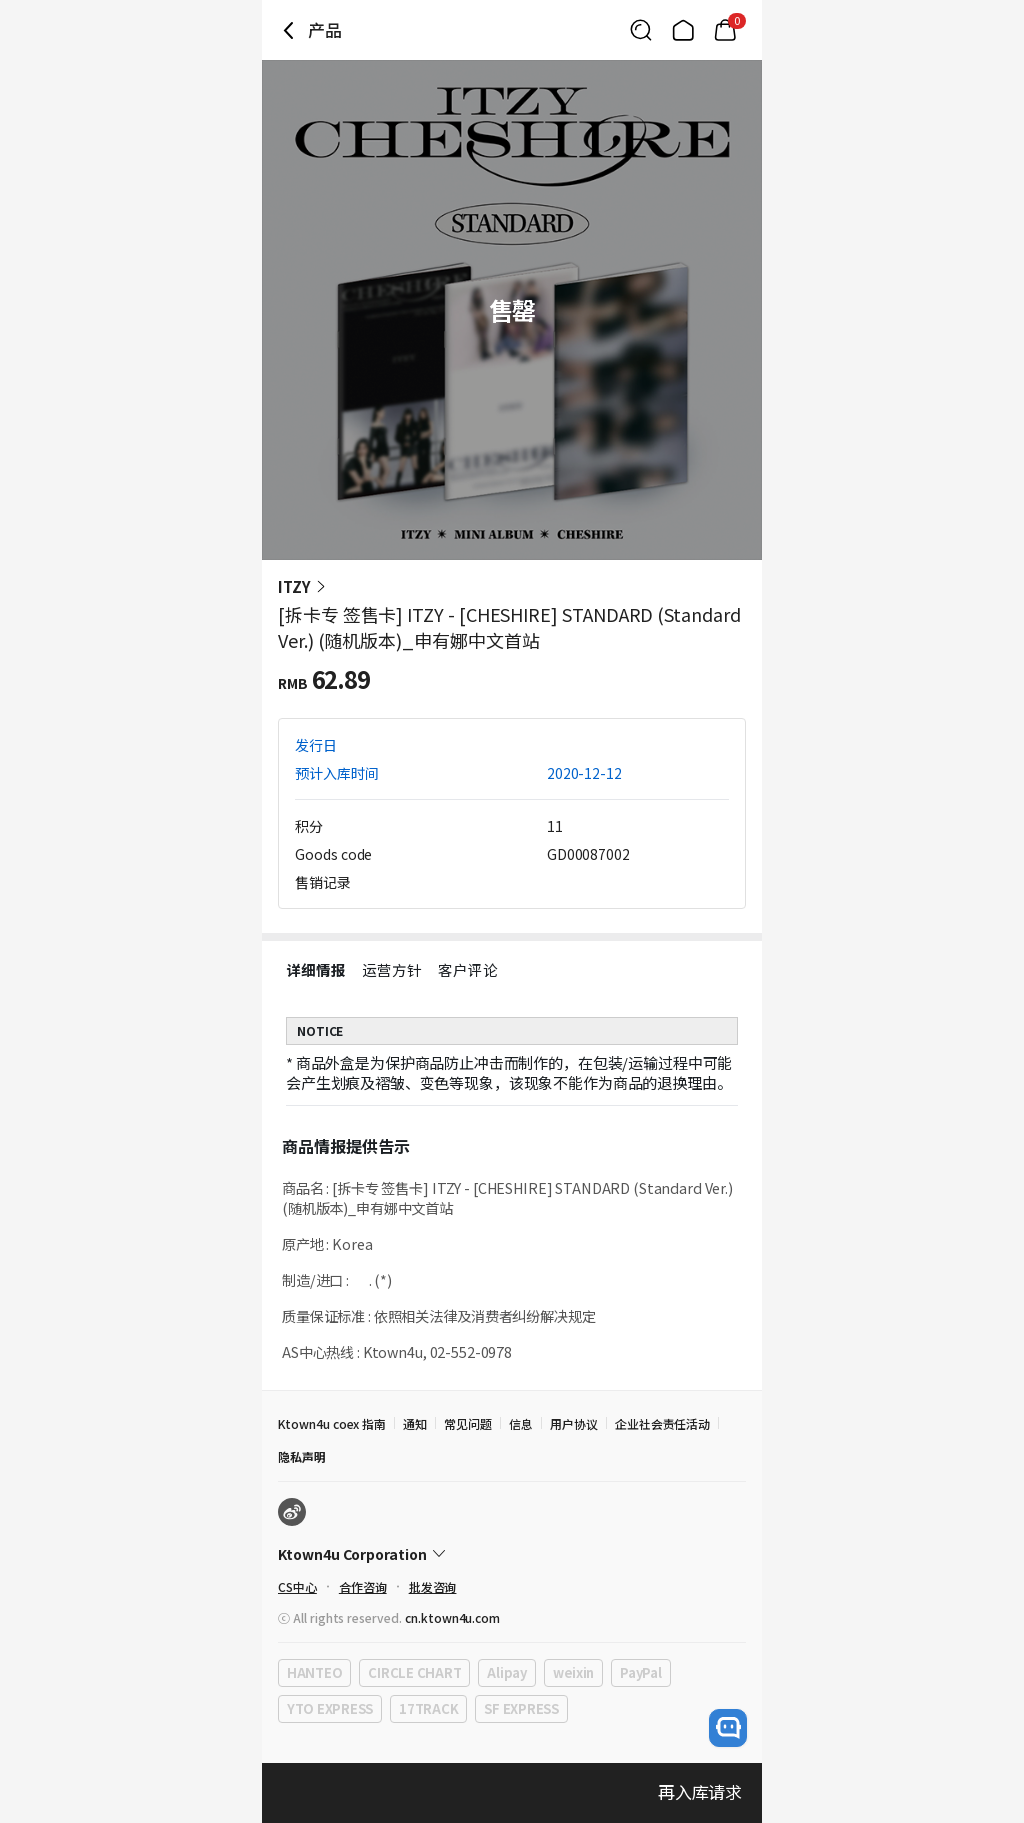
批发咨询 (433, 1586)
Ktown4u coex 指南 (332, 1423)
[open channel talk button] (728, 1728)
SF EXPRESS (521, 1708)
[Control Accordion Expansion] (512, 1554)
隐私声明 (302, 1456)
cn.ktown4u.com (452, 1617)
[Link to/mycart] (725, 30)
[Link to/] (683, 30)
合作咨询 (363, 1586)
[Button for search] (641, 30)
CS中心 (297, 1586)
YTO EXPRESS (330, 1708)
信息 (521, 1423)
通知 (415, 1423)
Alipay (506, 1672)
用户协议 (574, 1423)
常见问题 (468, 1423)
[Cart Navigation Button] (725, 30)
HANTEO (314, 1672)
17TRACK (428, 1708)
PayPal (640, 1672)
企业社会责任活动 (663, 1423)
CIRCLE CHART (414, 1672)
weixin (573, 1672)
